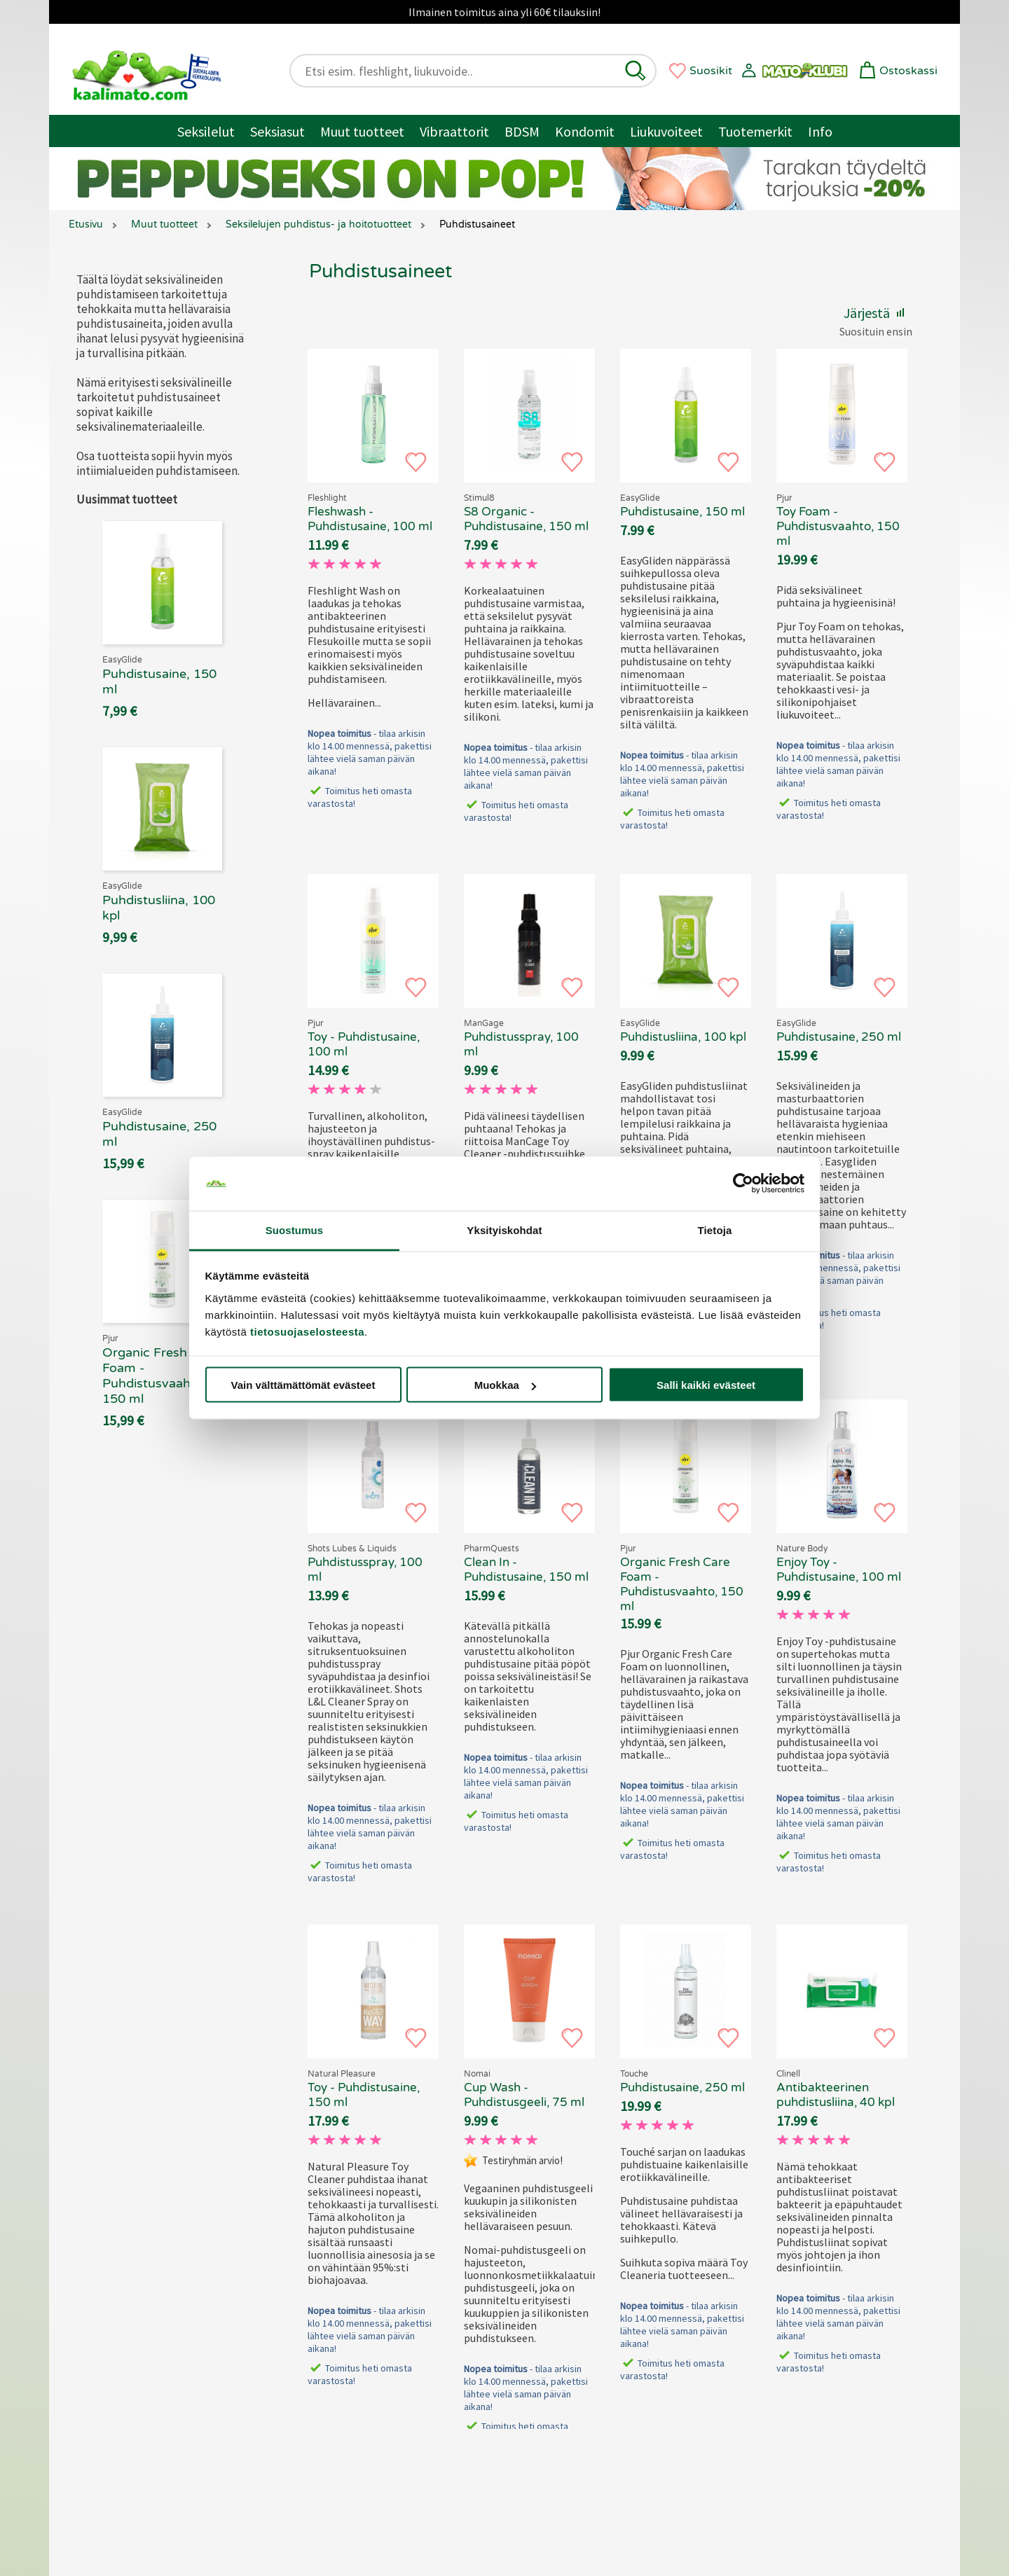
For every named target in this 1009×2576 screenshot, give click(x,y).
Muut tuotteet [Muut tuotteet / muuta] (362, 131)
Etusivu (86, 224)
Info (820, 131)
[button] (635, 71)
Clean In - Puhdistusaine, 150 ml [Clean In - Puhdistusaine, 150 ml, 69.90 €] (526, 1569)
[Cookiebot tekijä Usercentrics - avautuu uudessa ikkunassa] (743, 1183)
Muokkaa (505, 1385)
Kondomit (585, 131)
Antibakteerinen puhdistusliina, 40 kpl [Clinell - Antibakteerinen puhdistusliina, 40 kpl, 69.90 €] (835, 2095)
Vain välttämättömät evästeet (303, 1385)
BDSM (522, 131)
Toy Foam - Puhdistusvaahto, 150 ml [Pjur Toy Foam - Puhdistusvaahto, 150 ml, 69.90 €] (838, 526)
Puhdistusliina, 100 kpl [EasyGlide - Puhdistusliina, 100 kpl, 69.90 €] (683, 1037)
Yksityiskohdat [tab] (504, 1229)
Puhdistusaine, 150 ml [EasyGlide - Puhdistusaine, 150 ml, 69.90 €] (682, 511)
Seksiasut (277, 131)
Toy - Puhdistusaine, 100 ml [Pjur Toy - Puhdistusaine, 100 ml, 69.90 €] (364, 1044)
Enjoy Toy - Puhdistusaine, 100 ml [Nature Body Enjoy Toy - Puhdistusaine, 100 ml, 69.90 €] (838, 1569)
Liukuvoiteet (666, 131)
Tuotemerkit (755, 131)
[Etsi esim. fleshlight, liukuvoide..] (462, 71)
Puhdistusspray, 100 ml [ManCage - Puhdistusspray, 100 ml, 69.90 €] (521, 1044)
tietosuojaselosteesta (307, 1331)
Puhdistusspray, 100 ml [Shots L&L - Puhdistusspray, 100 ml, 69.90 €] (365, 1569)
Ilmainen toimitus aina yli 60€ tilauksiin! (504, 12)
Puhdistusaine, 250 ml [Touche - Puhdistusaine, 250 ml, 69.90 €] (682, 2087)
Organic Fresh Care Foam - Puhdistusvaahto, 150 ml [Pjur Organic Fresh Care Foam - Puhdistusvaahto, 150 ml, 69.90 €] (681, 1583)
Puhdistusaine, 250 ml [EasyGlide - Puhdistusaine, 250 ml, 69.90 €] (838, 1037)
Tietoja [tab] (715, 1229)
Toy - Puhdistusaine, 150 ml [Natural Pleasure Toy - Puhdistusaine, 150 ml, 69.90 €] (364, 2095)
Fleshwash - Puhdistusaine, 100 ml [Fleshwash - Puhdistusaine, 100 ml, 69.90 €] (370, 519)
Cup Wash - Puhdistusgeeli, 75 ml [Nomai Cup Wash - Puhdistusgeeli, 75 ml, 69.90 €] (524, 2095)
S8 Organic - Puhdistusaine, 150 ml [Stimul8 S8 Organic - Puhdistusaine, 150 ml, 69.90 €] (526, 519)
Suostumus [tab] (295, 1229)
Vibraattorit (454, 131)
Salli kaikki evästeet (706, 1385)
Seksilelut (206, 131)
